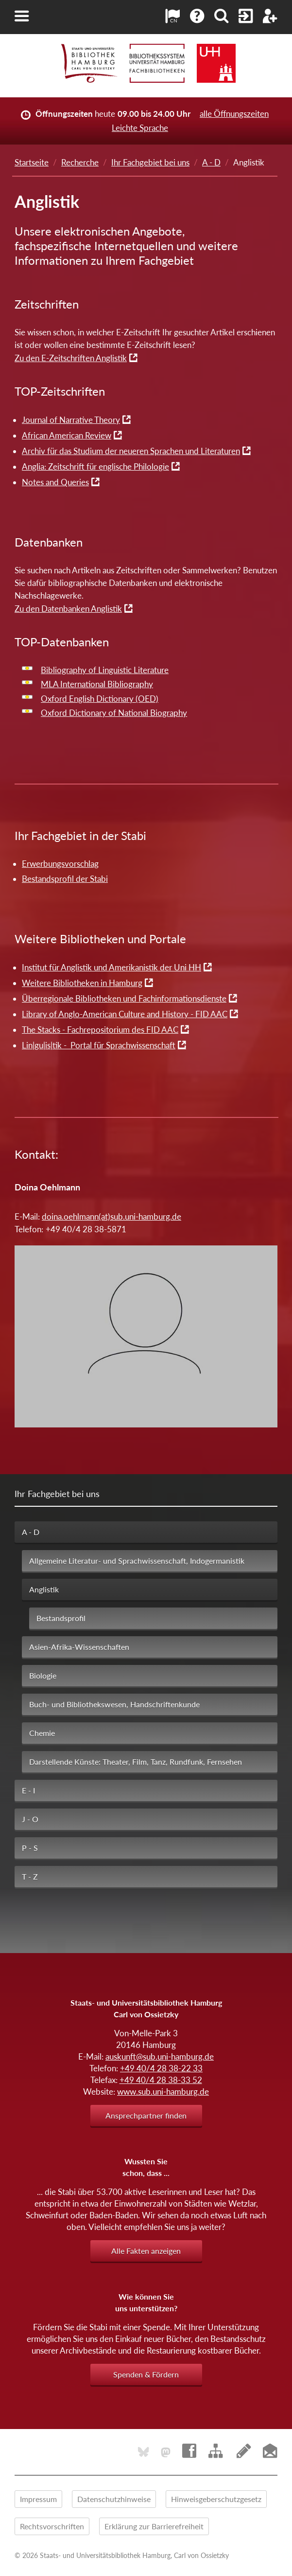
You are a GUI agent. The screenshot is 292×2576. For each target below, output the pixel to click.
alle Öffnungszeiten (234, 114)
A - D (211, 162)
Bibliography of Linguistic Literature (105, 670)
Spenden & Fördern (146, 2374)
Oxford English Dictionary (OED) (99, 699)
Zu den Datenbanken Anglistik (68, 608)
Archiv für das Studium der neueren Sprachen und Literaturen (131, 451)
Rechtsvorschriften (52, 2526)
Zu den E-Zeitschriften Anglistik (71, 358)
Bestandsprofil (61, 1618)
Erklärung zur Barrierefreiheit (154, 2526)
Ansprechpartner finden (146, 2115)
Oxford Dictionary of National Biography (114, 713)
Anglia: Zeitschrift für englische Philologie (95, 466)
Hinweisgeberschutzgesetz (216, 2498)
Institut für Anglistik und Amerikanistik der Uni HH (111, 967)
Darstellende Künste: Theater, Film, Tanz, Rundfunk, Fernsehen (135, 1761)
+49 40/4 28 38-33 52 (161, 2080)
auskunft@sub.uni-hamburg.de (159, 2056)
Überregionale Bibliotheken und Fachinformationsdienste (124, 998)
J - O (30, 1819)
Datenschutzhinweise (114, 2498)
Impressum (38, 2498)
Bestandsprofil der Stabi (65, 879)
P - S (30, 1847)
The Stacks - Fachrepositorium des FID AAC (100, 1029)
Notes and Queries (55, 482)
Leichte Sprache (140, 128)
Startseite (32, 162)
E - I (28, 1790)
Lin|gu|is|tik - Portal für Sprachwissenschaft (98, 1045)
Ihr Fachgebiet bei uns (150, 162)
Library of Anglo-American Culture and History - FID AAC (124, 1014)
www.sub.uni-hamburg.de (163, 2091)
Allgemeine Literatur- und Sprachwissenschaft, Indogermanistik (136, 1560)
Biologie (42, 1675)
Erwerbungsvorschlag (60, 864)
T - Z (30, 1876)
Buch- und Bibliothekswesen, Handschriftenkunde (114, 1704)
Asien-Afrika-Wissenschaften (79, 1646)
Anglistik (44, 1589)
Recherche (80, 162)
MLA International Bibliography (97, 684)
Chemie (42, 1732)
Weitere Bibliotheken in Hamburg (82, 983)
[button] (22, 16)
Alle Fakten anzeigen (146, 2250)
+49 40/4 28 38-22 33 (161, 2068)
